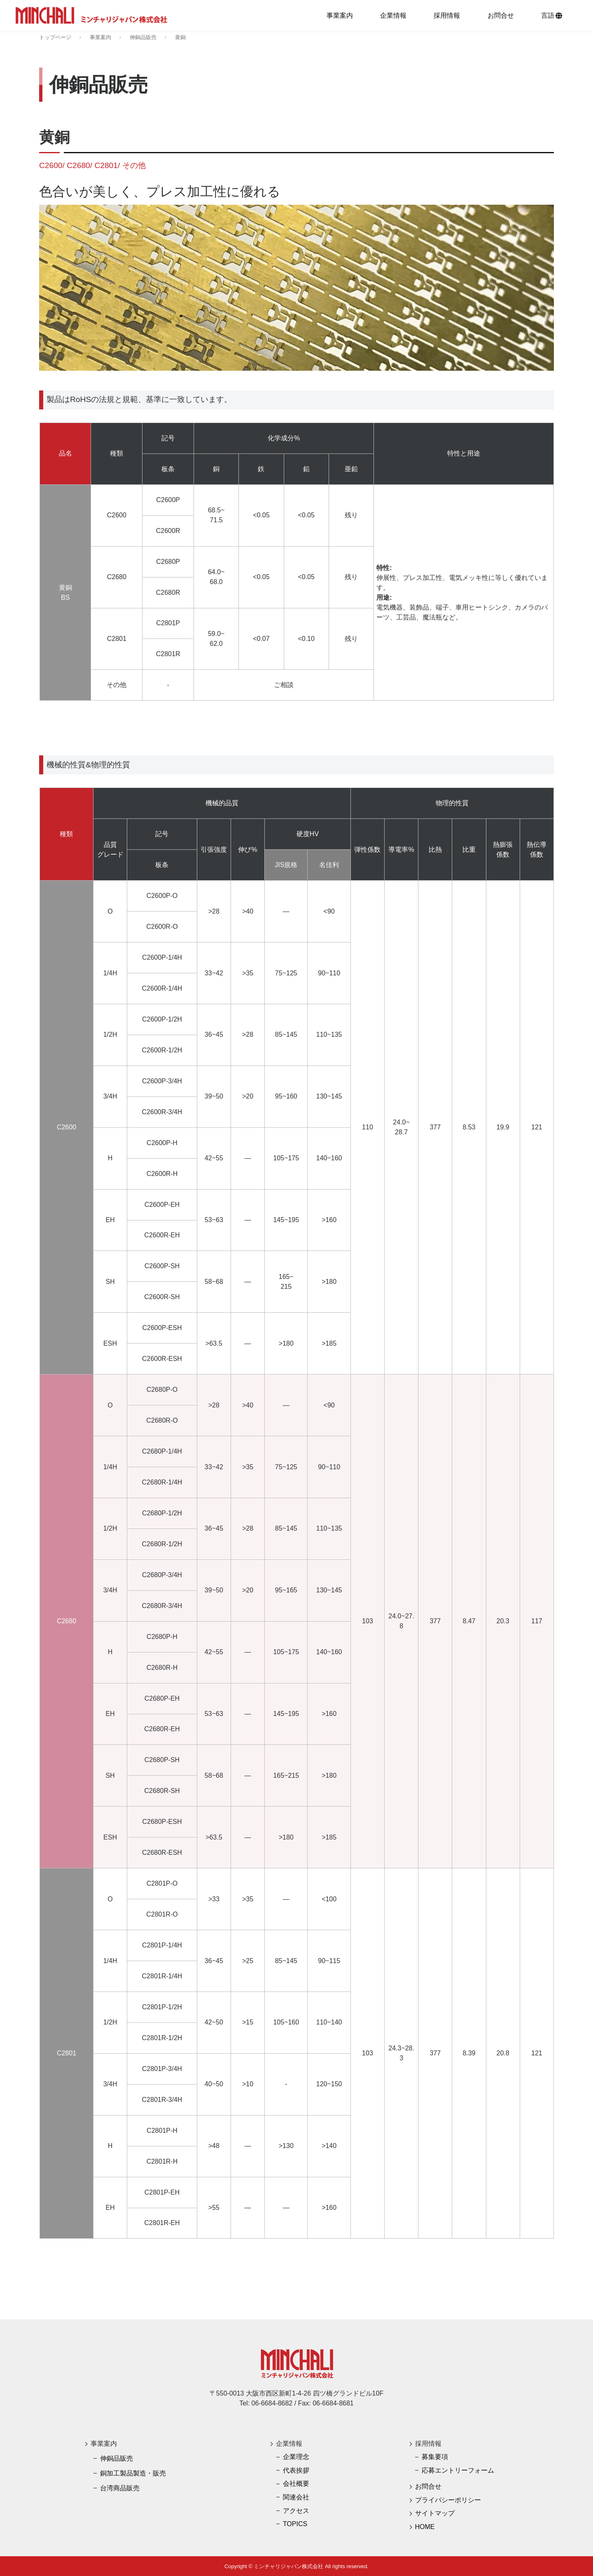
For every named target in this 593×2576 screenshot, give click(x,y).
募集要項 (435, 2456)
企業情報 (393, 15)
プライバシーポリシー (448, 2500)
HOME (425, 2526)
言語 (551, 15)
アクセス (296, 2510)
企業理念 (296, 2456)
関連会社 (296, 2497)
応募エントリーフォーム (458, 2470)
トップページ (55, 37)
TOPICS (295, 2523)
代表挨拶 (296, 2470)
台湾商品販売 (120, 2488)
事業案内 (340, 15)
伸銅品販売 (143, 37)
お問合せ (501, 15)
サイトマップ (435, 2513)
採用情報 (447, 15)
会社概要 (296, 2483)
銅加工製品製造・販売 (133, 2473)
